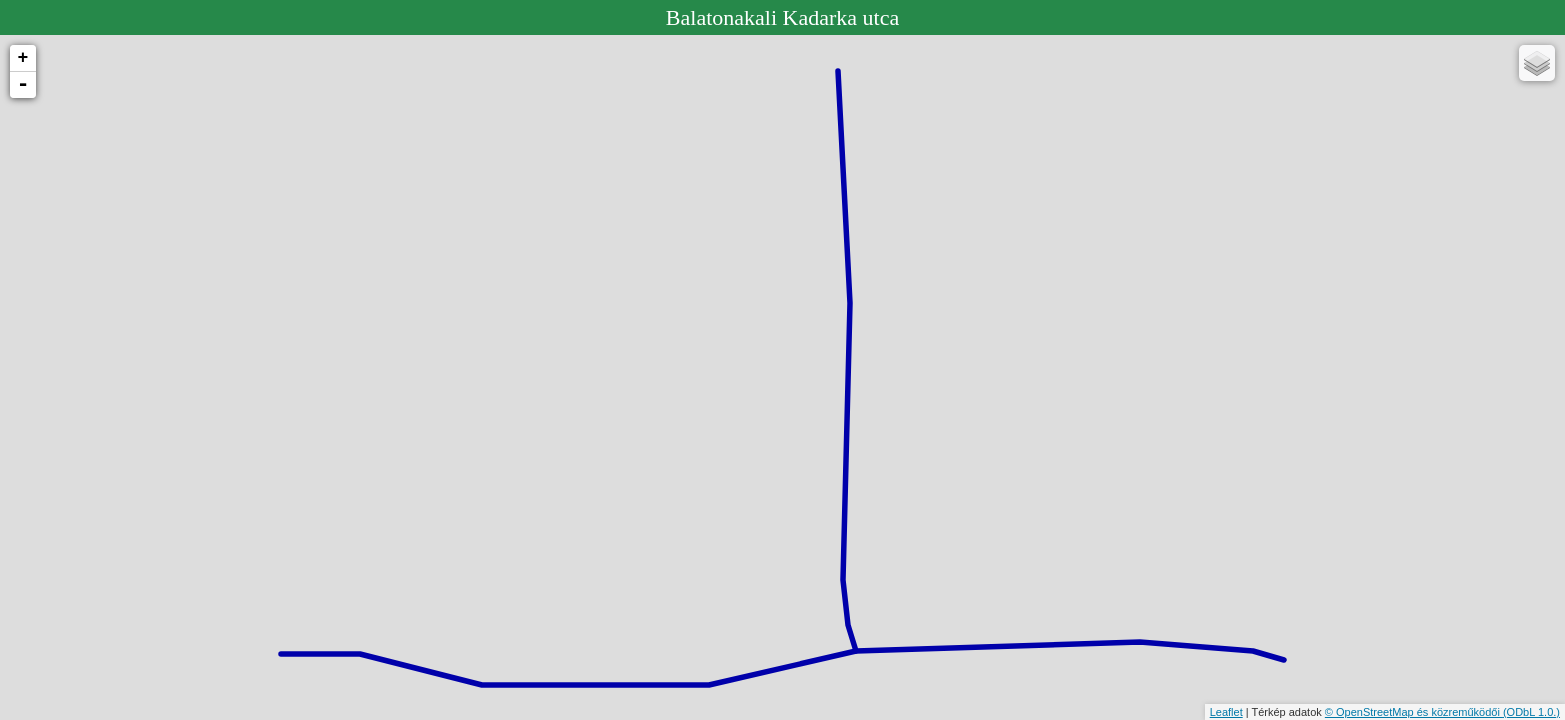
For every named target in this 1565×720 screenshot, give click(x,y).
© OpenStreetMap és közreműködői (1414, 712)
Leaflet (1226, 712)
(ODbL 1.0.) (1531, 712)
